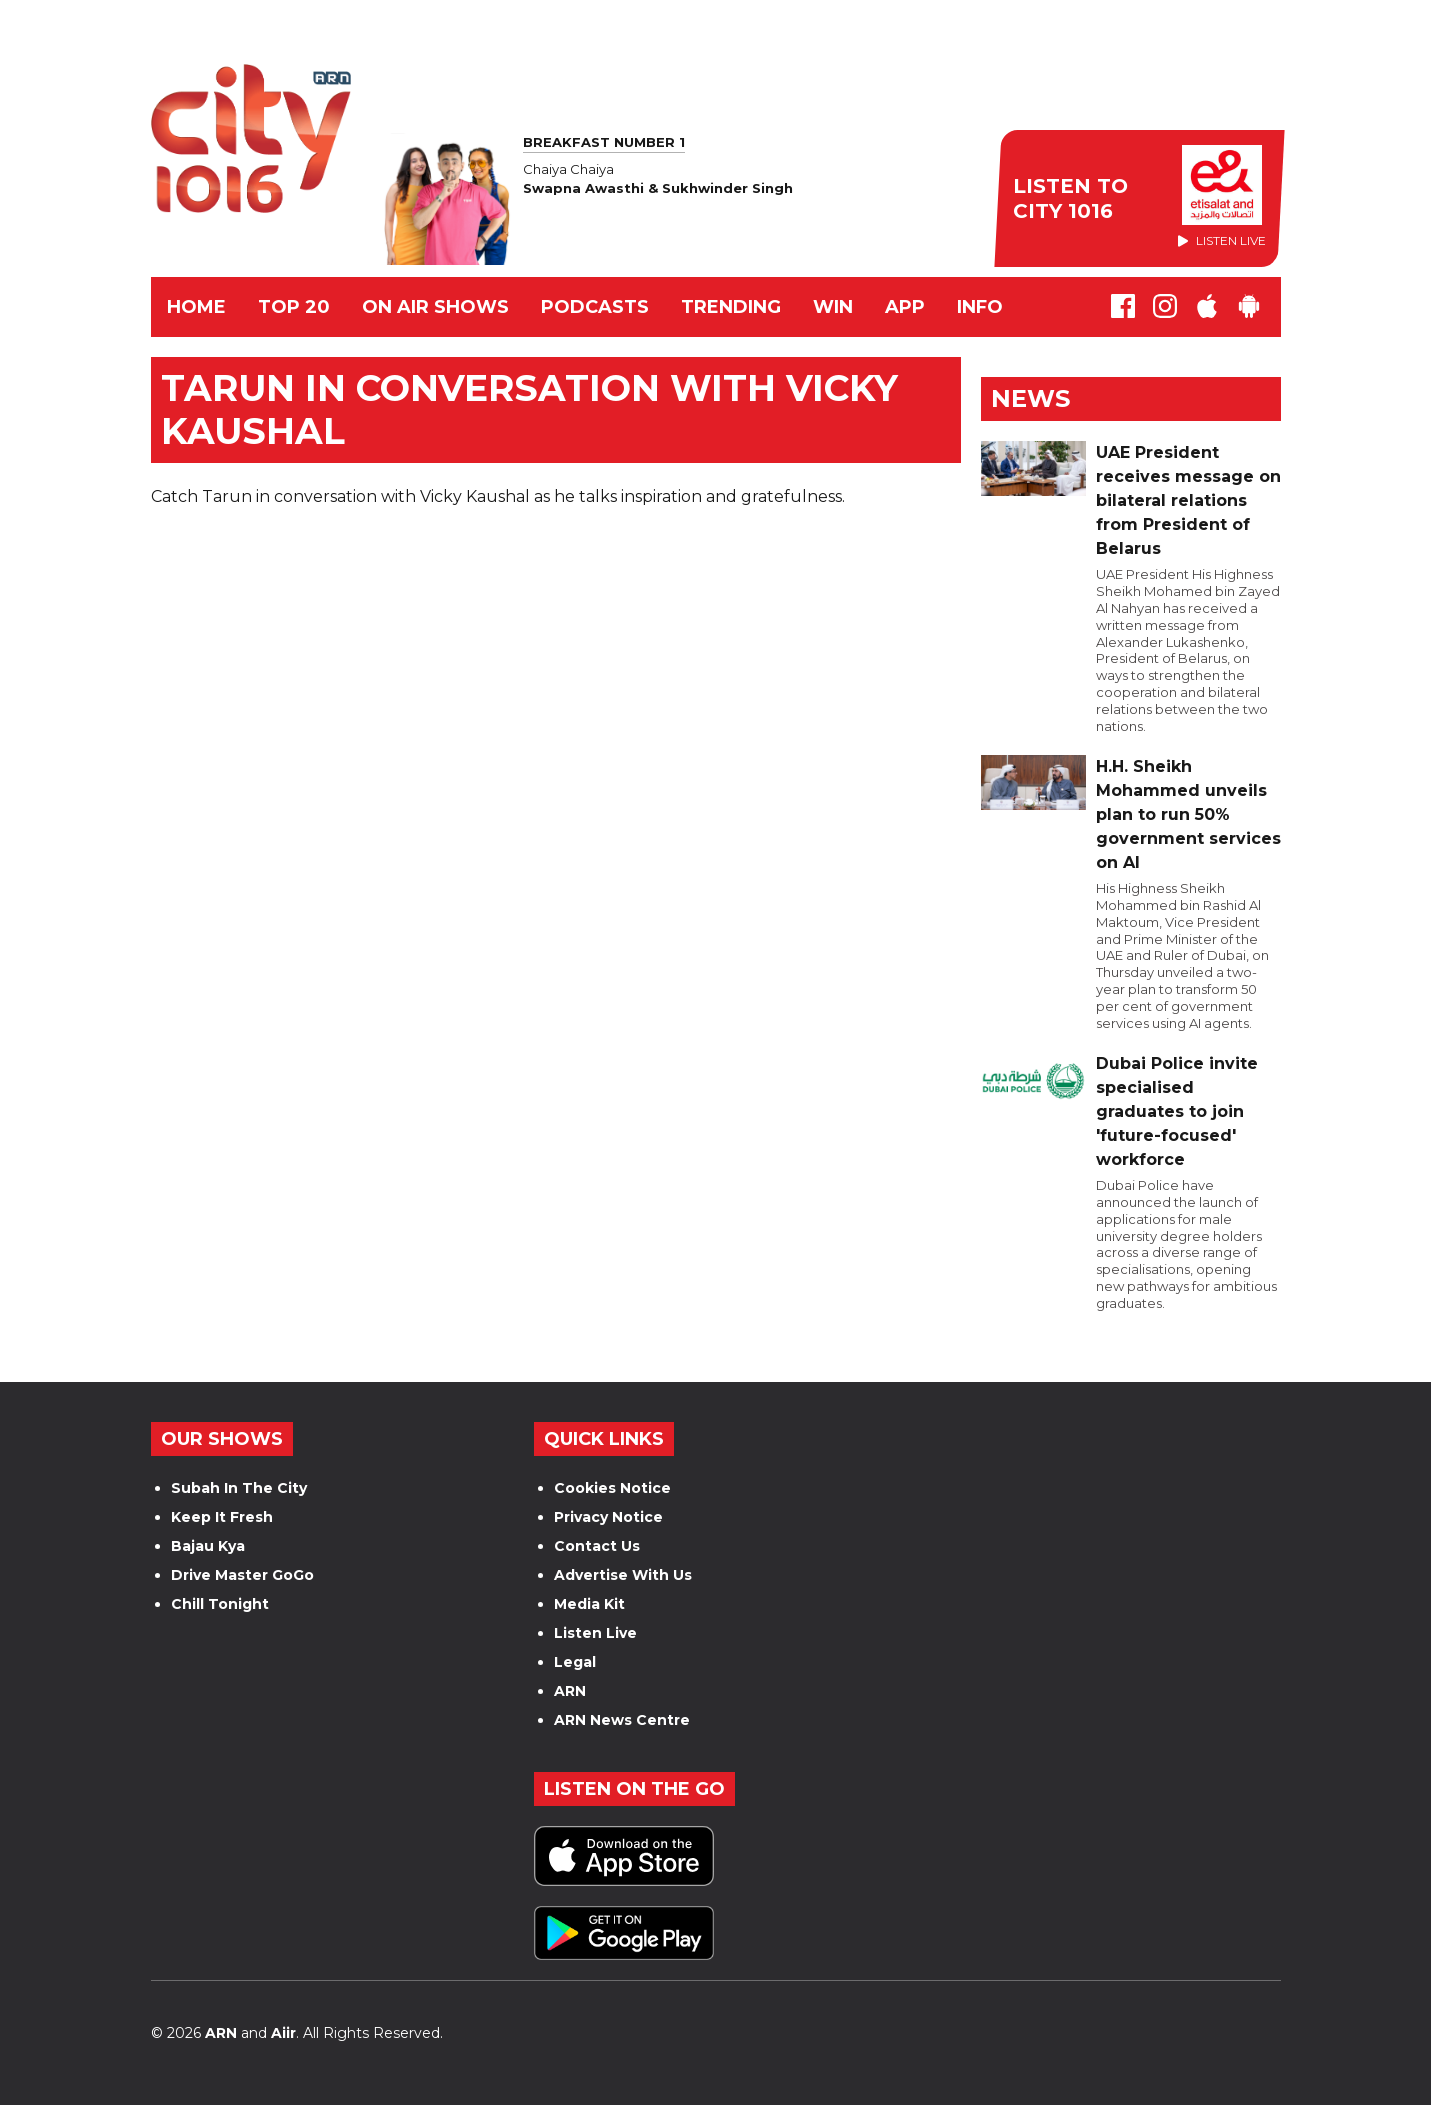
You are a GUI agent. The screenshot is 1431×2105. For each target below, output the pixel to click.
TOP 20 (294, 307)
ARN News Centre (622, 1720)
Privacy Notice (608, 1517)
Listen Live (595, 1633)
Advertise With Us (623, 1575)
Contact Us (597, 1546)
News (1030, 398)
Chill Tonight (220, 1604)
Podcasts (595, 307)
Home (196, 307)
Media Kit (589, 1604)
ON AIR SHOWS (435, 307)
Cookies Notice (612, 1488)
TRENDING (731, 307)
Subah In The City (239, 1488)
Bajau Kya (208, 1546)
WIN (833, 307)
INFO (980, 307)
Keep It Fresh (222, 1517)
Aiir (283, 2033)
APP (905, 307)
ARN (570, 1691)
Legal (575, 1662)
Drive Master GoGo (242, 1575)
